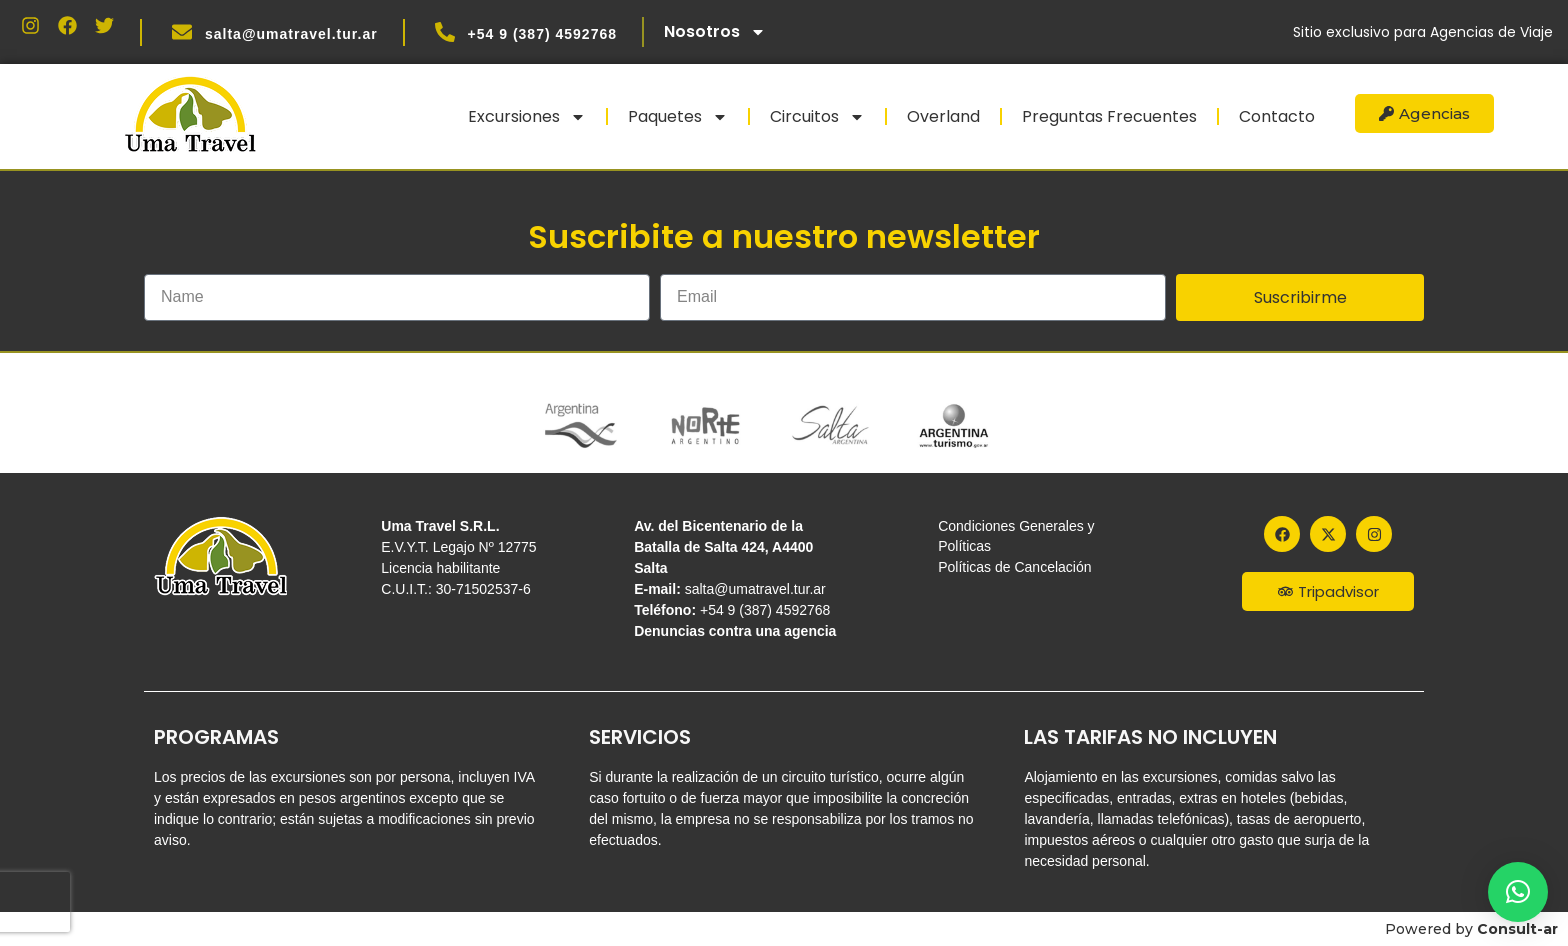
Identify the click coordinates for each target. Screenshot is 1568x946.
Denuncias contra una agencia (735, 631)
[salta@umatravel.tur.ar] (182, 32)
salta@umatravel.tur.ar (291, 34)
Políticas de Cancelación (1014, 567)
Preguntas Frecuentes (1109, 116)
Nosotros (715, 32)
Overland (943, 116)
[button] (1518, 892)
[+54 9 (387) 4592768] (445, 32)
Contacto (1277, 116)
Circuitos (817, 117)
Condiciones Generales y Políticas (1016, 536)
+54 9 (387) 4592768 (542, 34)
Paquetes (678, 117)
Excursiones (527, 117)
